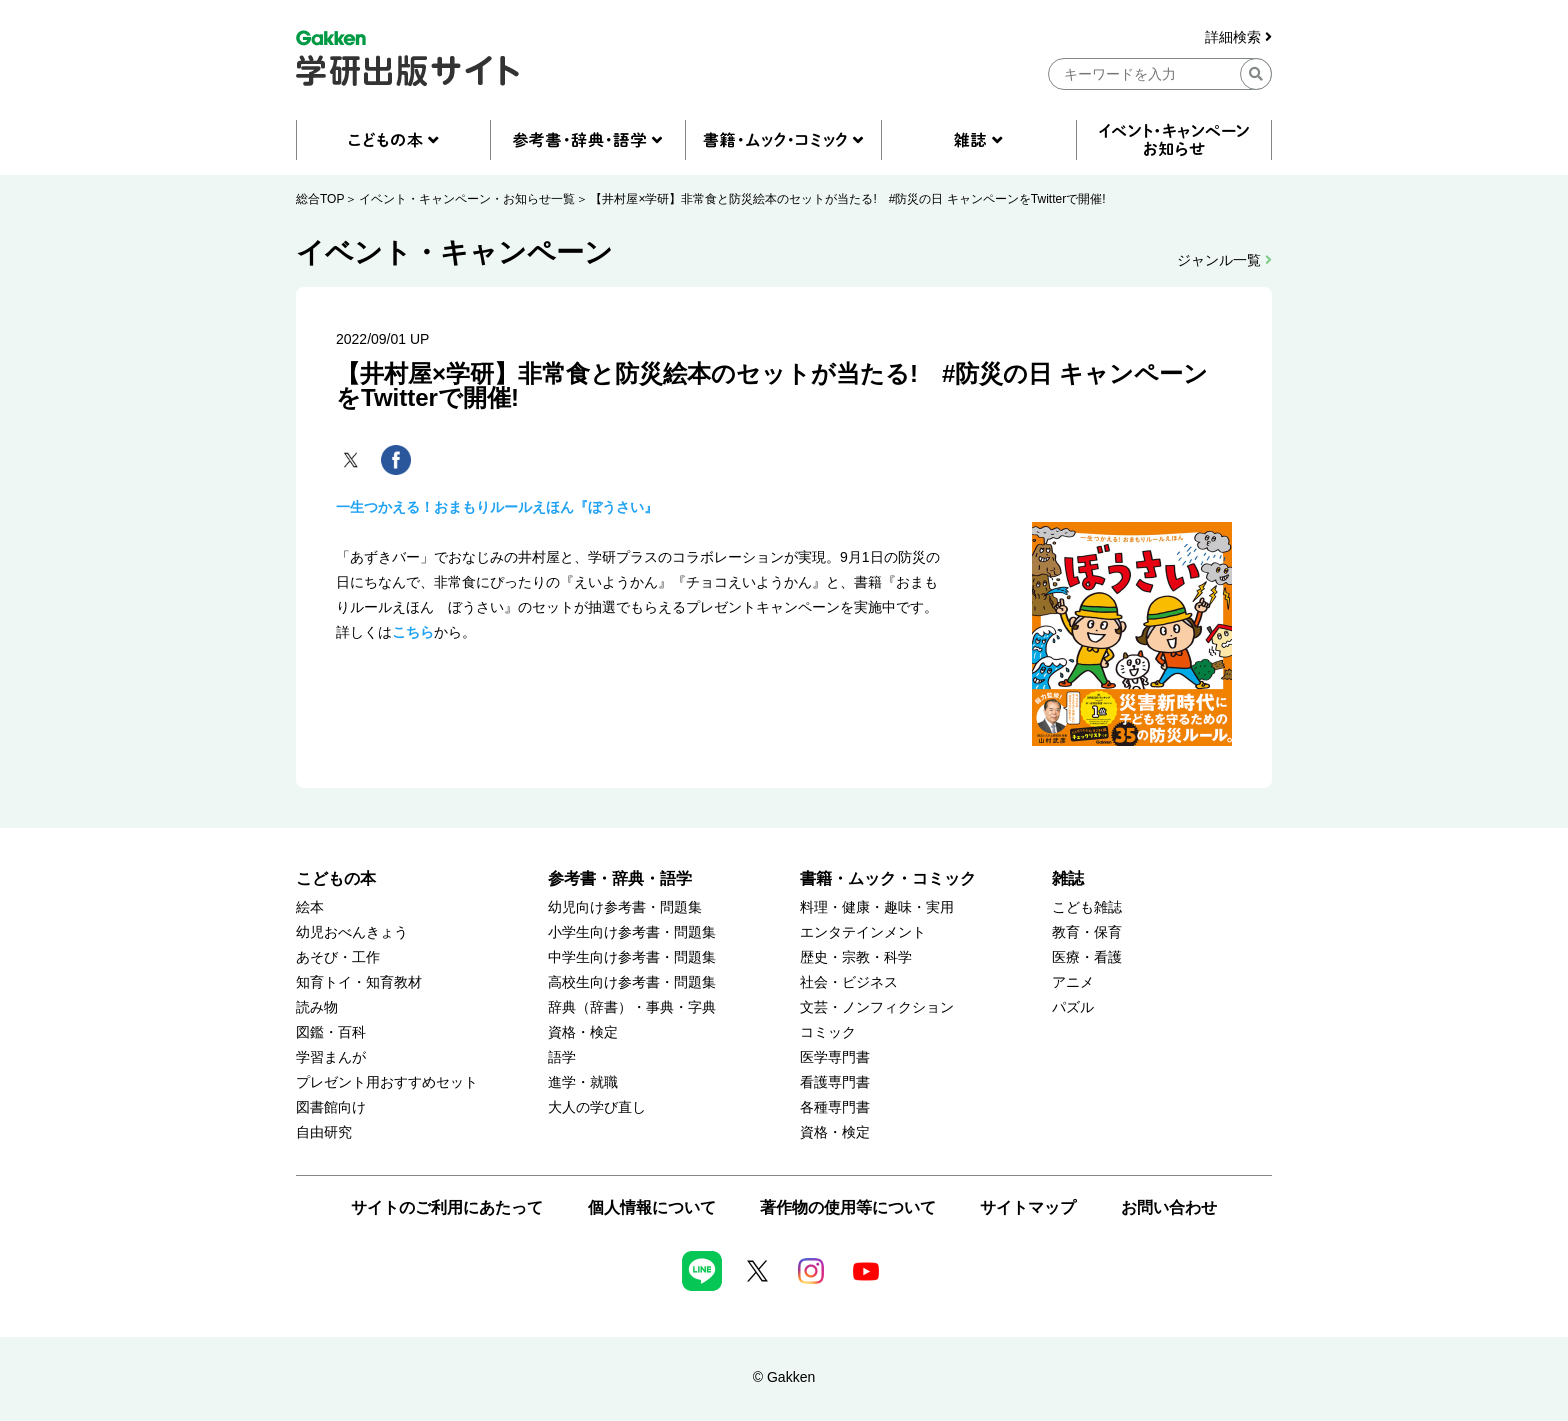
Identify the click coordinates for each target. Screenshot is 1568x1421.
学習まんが (331, 1057)
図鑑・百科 (331, 1032)
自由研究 (324, 1132)
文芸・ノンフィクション (877, 1007)
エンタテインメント (863, 932)
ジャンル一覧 (1224, 260)
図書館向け (331, 1107)
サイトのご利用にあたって (447, 1207)
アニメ (1073, 982)
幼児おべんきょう (352, 932)
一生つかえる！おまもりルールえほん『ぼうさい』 (497, 507)
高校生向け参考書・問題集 (632, 982)
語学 (562, 1057)
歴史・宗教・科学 (856, 957)
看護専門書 (835, 1082)
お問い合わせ (1169, 1207)
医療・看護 (1087, 957)
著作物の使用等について (848, 1207)
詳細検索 (1238, 37)
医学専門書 (835, 1057)
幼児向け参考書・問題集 (625, 907)
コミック (828, 1032)
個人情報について (652, 1207)
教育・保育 (1087, 932)
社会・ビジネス (849, 982)
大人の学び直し (597, 1107)
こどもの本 (336, 878)
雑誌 (1068, 878)
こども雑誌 (1087, 907)
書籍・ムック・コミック (888, 878)
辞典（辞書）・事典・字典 (632, 1007)
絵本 (310, 907)
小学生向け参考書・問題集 (632, 932)
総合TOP (320, 199)
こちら (413, 632)
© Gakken (784, 1377)
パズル (1073, 1007)
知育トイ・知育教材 (359, 982)
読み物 (317, 1007)
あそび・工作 (338, 957)
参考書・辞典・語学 (620, 878)
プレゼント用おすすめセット (387, 1082)
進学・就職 (583, 1082)
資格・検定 (583, 1032)
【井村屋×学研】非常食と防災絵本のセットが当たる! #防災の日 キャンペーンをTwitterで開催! (847, 199)
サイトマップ (1028, 1207)
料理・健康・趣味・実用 (877, 907)
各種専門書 (835, 1107)
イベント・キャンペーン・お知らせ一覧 (467, 199)
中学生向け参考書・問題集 (632, 957)
